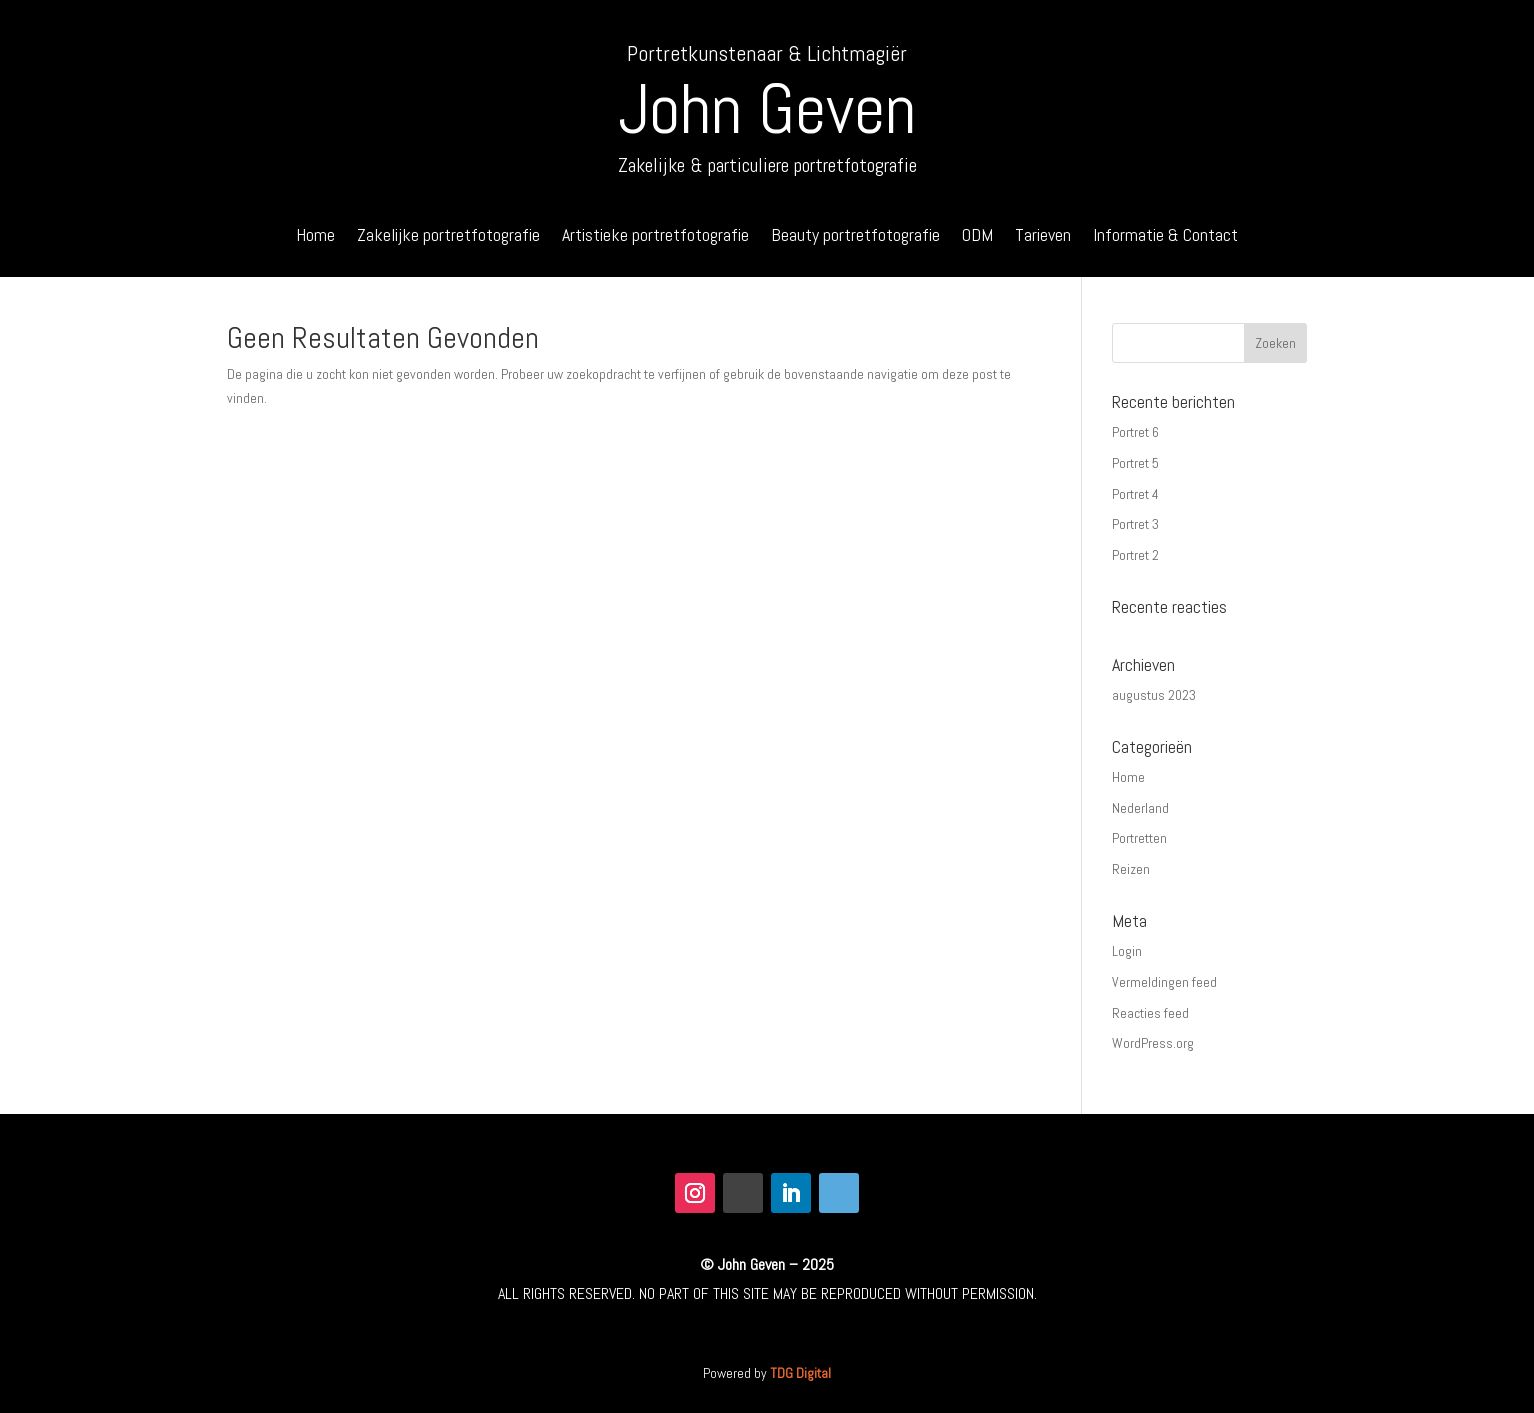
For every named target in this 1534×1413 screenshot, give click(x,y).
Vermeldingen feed (1164, 982)
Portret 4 (1135, 494)
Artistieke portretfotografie (655, 237)
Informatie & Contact (1165, 237)
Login (1127, 951)
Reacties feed (1150, 1013)
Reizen (1131, 869)
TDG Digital (800, 1373)
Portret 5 (1135, 463)
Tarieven (1043, 237)
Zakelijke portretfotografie (448, 237)
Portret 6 (1135, 432)
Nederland (1140, 808)
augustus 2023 (1154, 695)
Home (315, 237)
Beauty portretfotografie (855, 237)
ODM (977, 237)
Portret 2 (1135, 555)
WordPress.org (1153, 1043)
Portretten (1139, 838)
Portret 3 (1135, 524)
